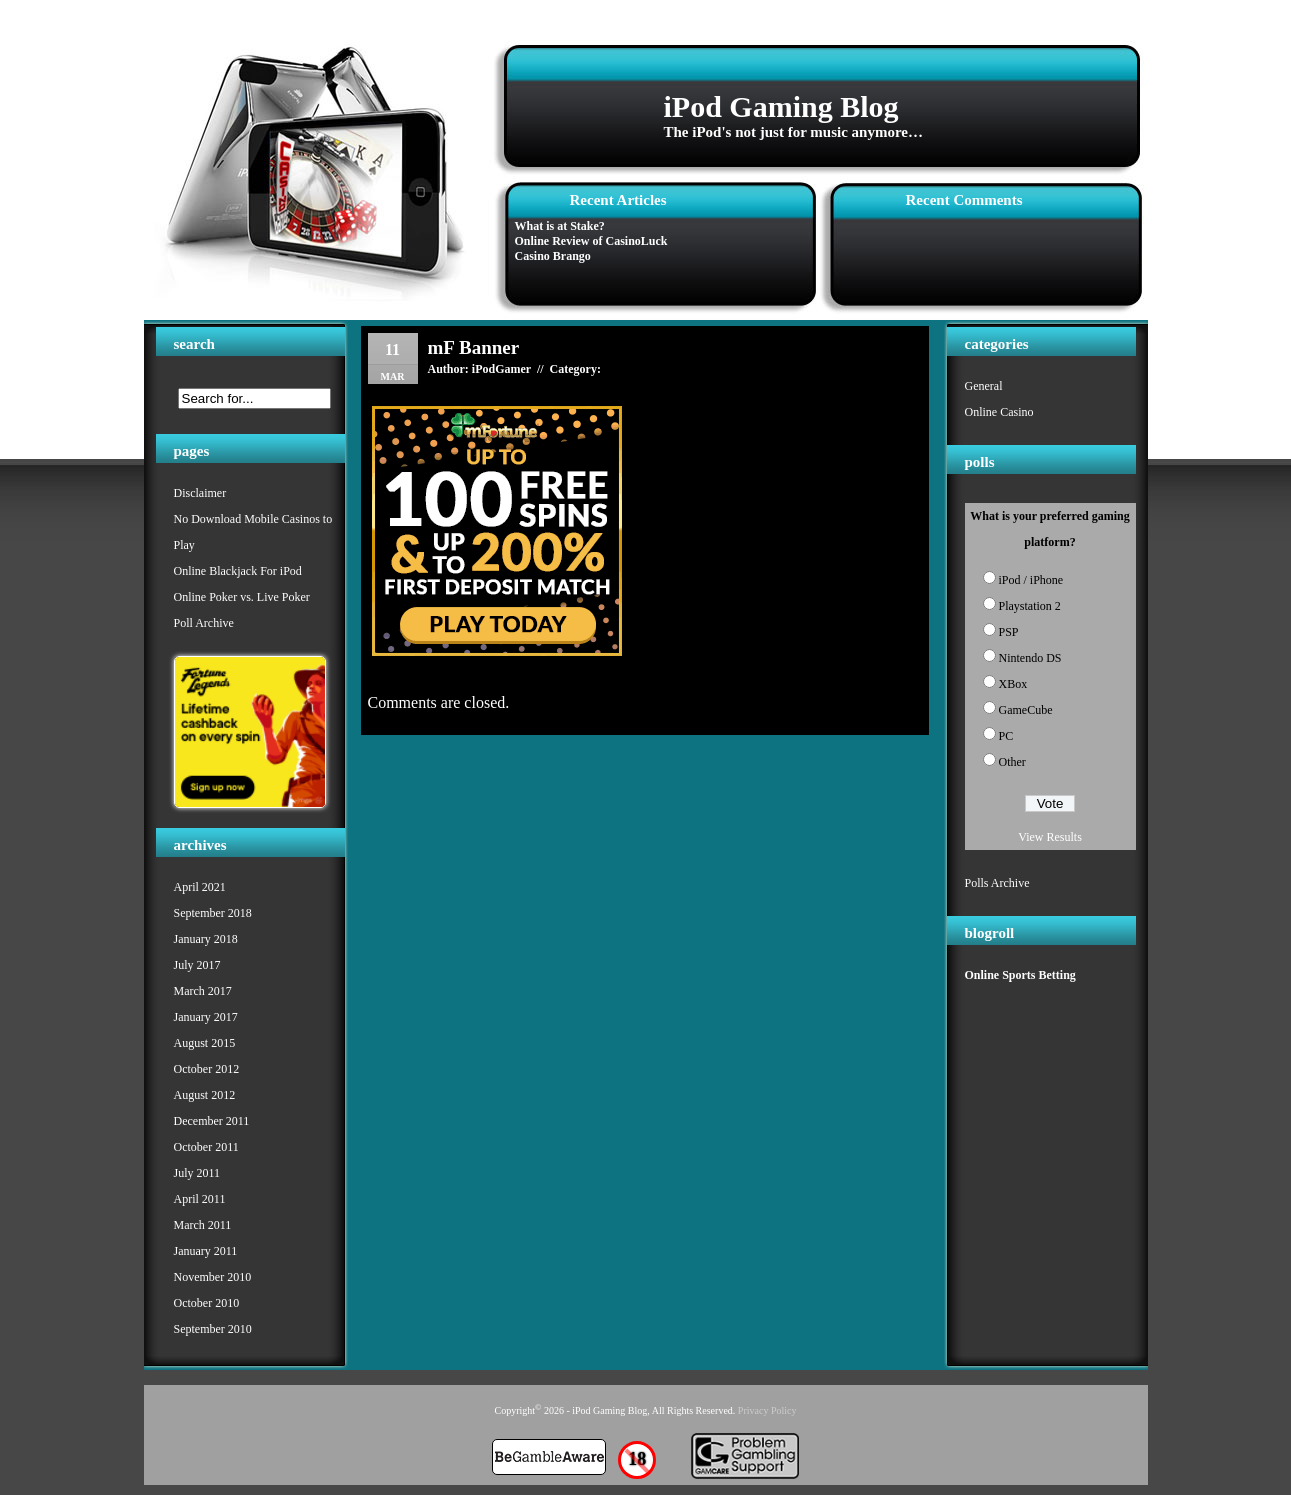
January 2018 (206, 939)
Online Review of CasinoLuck (591, 241)
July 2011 (197, 1173)
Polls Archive (997, 883)
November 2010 (213, 1277)
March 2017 (203, 991)
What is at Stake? (560, 226)
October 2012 (207, 1069)
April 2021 (200, 887)
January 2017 (206, 1017)
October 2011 (206, 1147)
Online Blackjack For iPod (238, 571)
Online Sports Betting (1020, 975)
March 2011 (203, 1225)
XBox (1013, 684)
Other (1012, 762)
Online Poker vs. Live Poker (242, 597)
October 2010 (207, 1303)
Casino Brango (553, 256)
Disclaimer (200, 493)
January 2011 (206, 1251)
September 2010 (213, 1329)
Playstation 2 (1030, 606)
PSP (1009, 632)
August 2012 (205, 1095)
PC (1006, 736)
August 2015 (205, 1043)
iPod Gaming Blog (781, 106)
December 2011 (212, 1121)
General (984, 386)
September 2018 (213, 913)
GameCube (1026, 710)
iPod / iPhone (1031, 580)
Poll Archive (204, 623)
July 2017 (197, 965)
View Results (1050, 837)
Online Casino (999, 412)
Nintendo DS (1030, 658)
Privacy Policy (767, 1410)
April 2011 (200, 1199)
